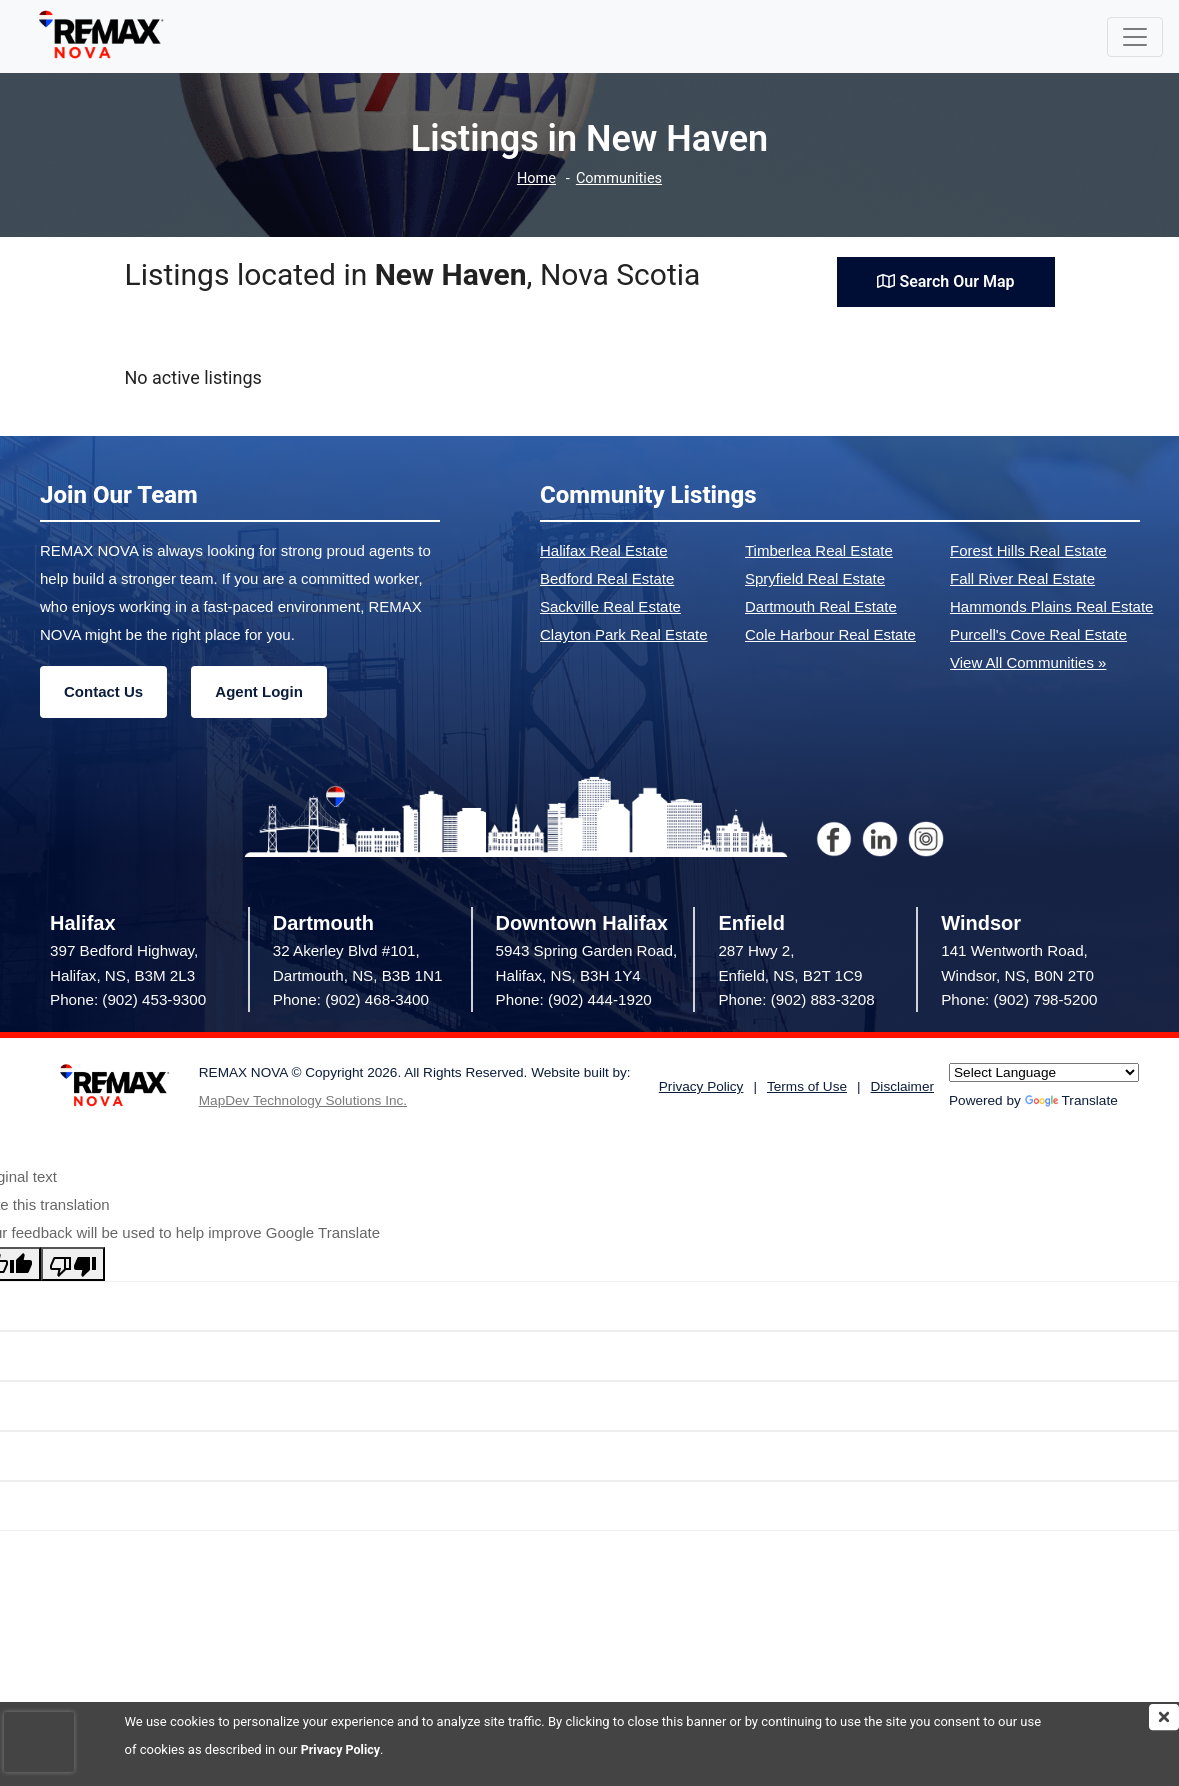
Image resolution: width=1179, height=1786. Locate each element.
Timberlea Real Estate (819, 550)
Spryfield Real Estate (815, 578)
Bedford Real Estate (607, 578)
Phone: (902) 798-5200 (1019, 998)
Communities (619, 178)
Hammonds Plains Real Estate (1051, 606)
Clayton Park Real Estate (624, 634)
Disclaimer (902, 1086)
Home (535, 178)
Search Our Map (945, 280)
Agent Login (258, 691)
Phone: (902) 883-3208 (796, 998)
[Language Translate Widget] (1044, 1072)
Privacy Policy (342, 1749)
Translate (1071, 1100)
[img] (1164, 1717)
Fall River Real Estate (1022, 578)
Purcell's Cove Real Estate (1038, 634)
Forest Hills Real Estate (1028, 550)
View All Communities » (1028, 662)
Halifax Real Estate (604, 550)
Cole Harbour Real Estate (830, 634)
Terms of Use (807, 1086)
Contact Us (103, 691)
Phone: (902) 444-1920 (574, 998)
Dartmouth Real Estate (821, 606)
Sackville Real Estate (610, 606)
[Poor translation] (73, 1264)
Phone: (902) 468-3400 (351, 998)
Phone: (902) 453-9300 (128, 998)
